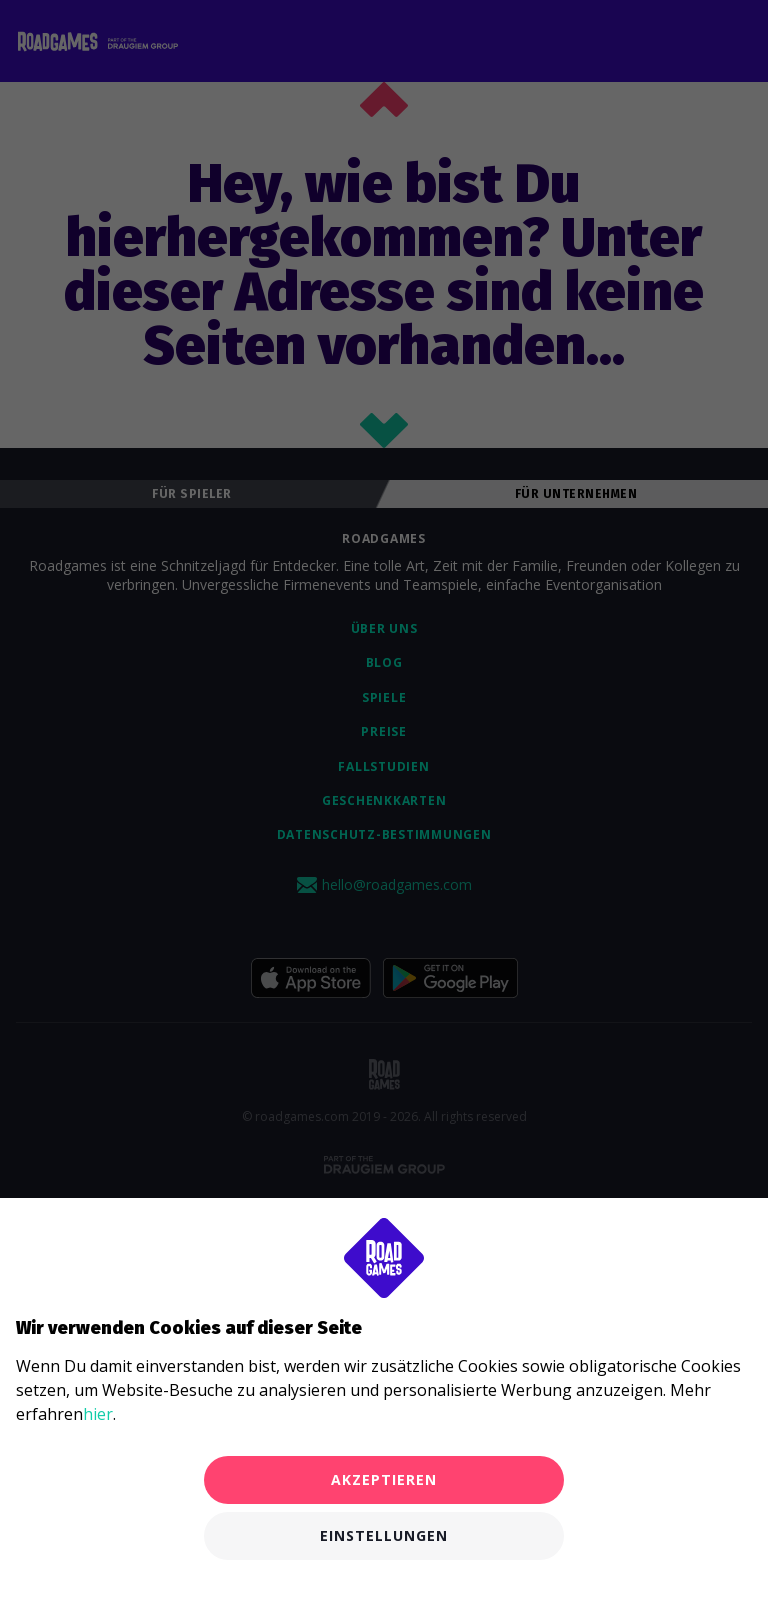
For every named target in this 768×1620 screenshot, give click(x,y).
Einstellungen (384, 1535)
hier (98, 1414)
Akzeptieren (384, 1479)
